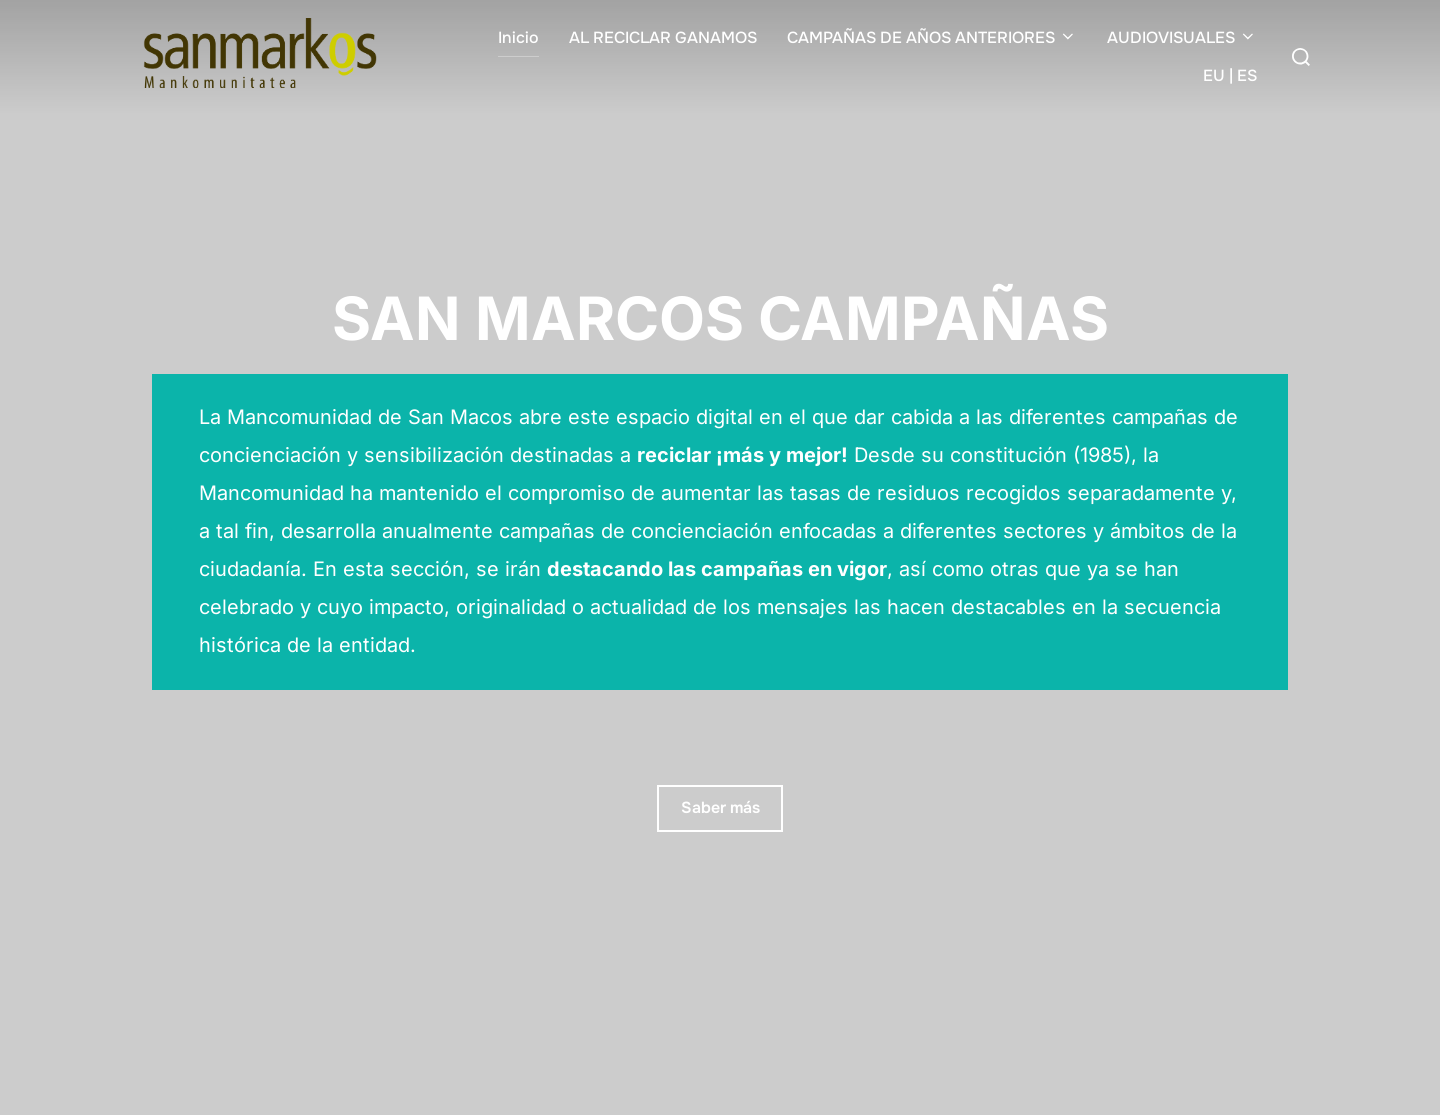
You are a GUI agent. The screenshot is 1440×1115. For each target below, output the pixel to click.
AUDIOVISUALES (1182, 37)
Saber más (720, 807)
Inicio (518, 37)
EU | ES (1230, 75)
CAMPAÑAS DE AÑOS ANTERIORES (932, 37)
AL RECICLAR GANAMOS (663, 37)
